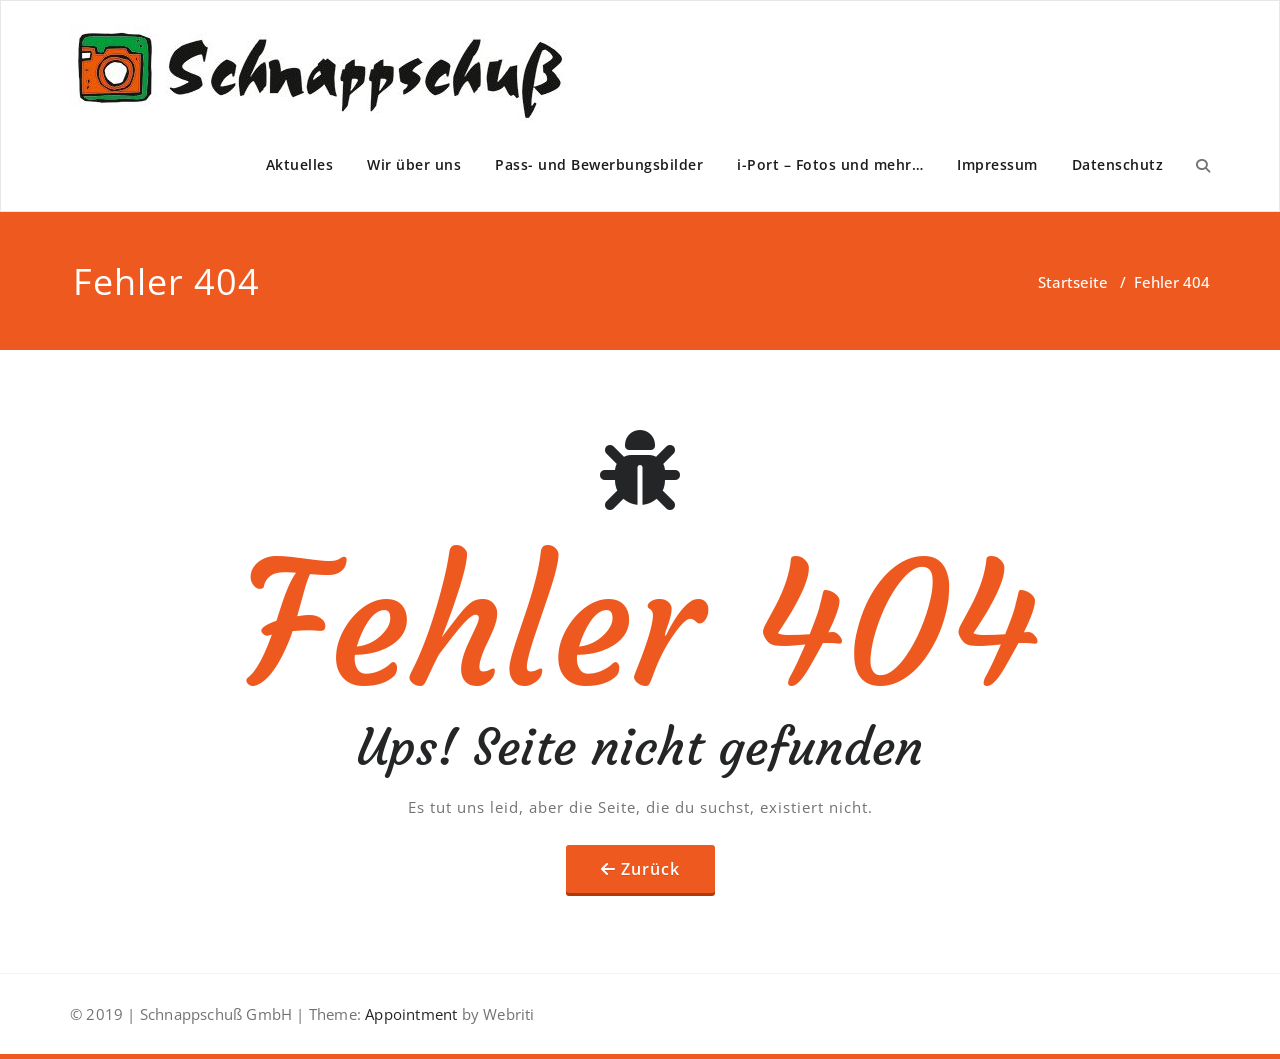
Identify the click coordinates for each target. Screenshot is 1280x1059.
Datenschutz (1118, 164)
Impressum (997, 164)
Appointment (409, 1014)
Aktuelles (300, 164)
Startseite (1073, 282)
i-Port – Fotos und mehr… (830, 164)
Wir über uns (414, 164)
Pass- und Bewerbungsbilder (599, 164)
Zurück (650, 869)
